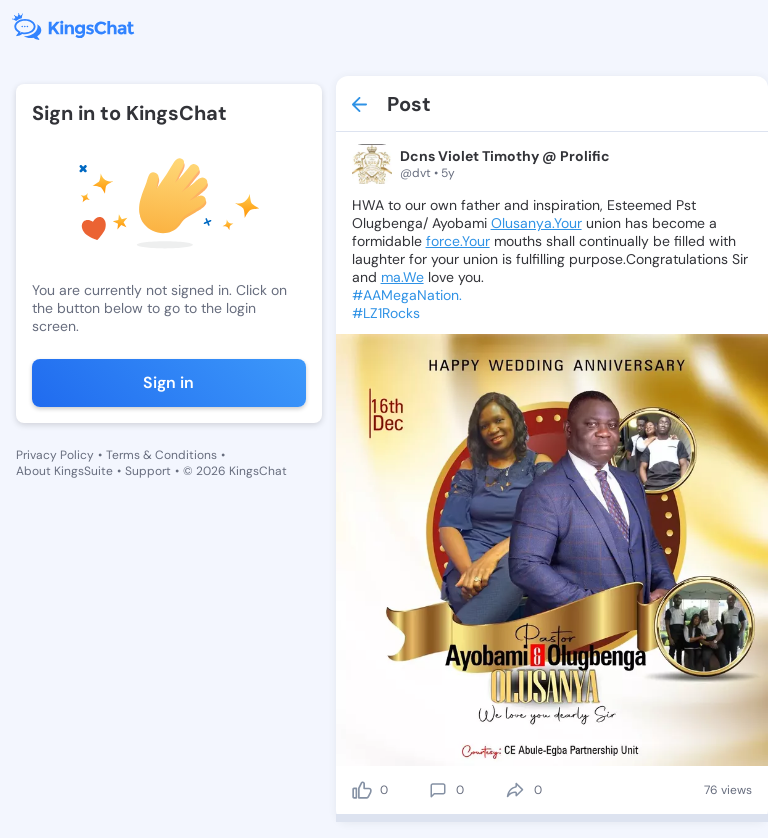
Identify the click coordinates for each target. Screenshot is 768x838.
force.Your (458, 241)
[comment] (438, 790)
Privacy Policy (55, 455)
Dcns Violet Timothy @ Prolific (505, 156)
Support (148, 471)
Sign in (168, 382)
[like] (362, 790)
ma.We (402, 277)
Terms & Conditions (161, 455)
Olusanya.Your (536, 223)
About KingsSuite (64, 471)
